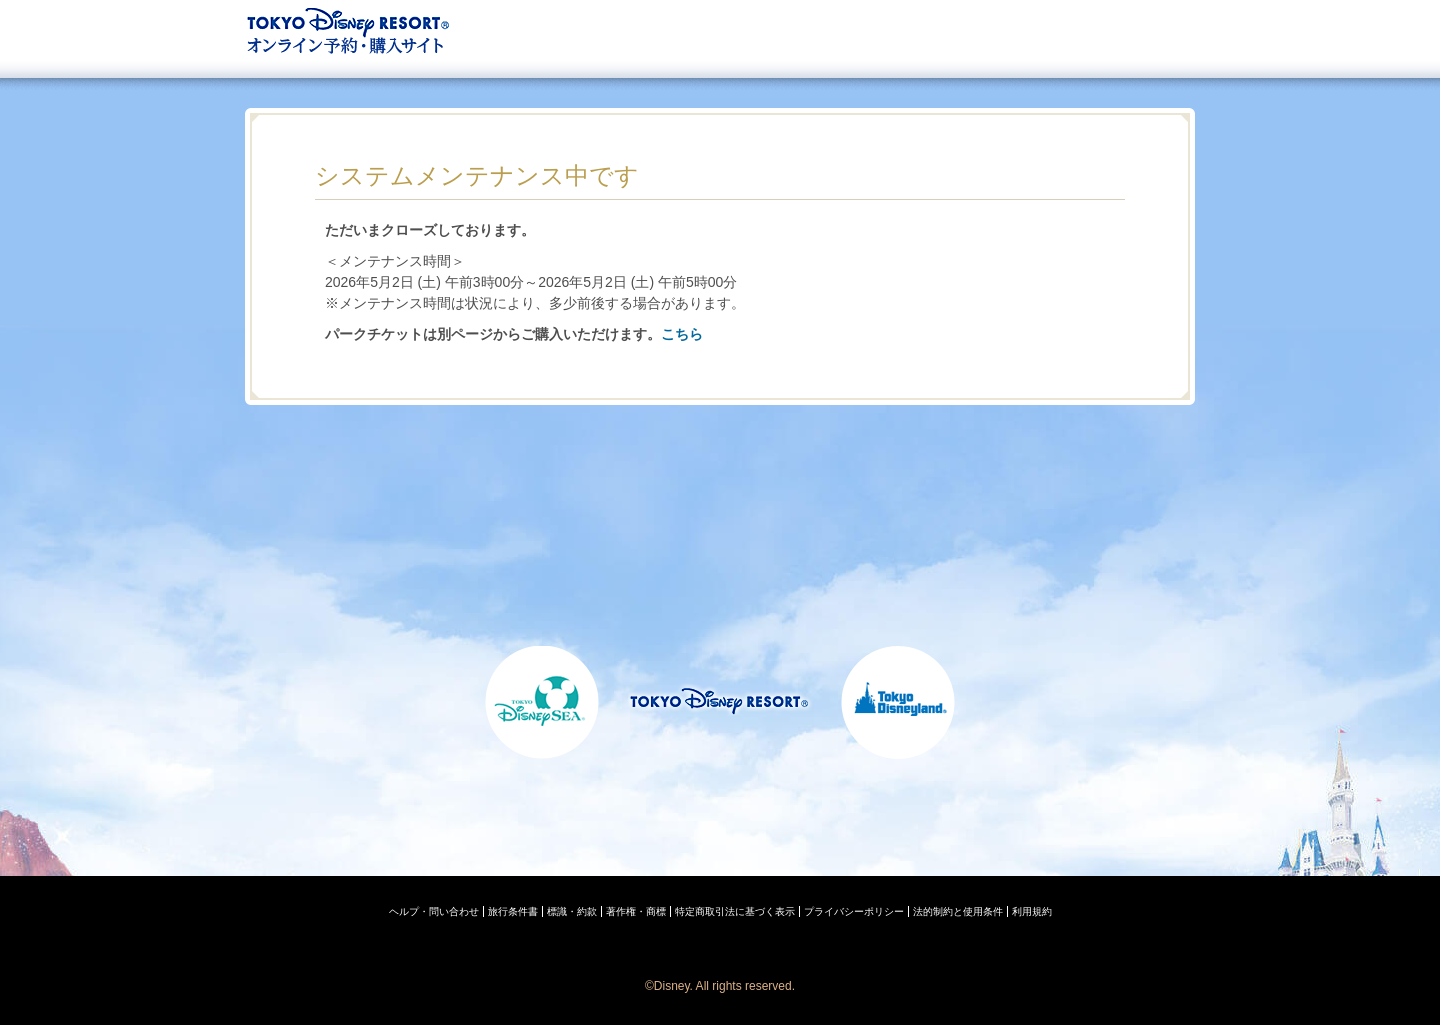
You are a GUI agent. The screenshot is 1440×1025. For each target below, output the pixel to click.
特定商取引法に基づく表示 (735, 911)
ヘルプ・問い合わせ (434, 911)
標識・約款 (572, 911)
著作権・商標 (636, 911)
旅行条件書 (513, 911)
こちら (682, 334)
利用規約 (1032, 911)
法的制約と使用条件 (958, 911)
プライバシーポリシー (854, 911)
